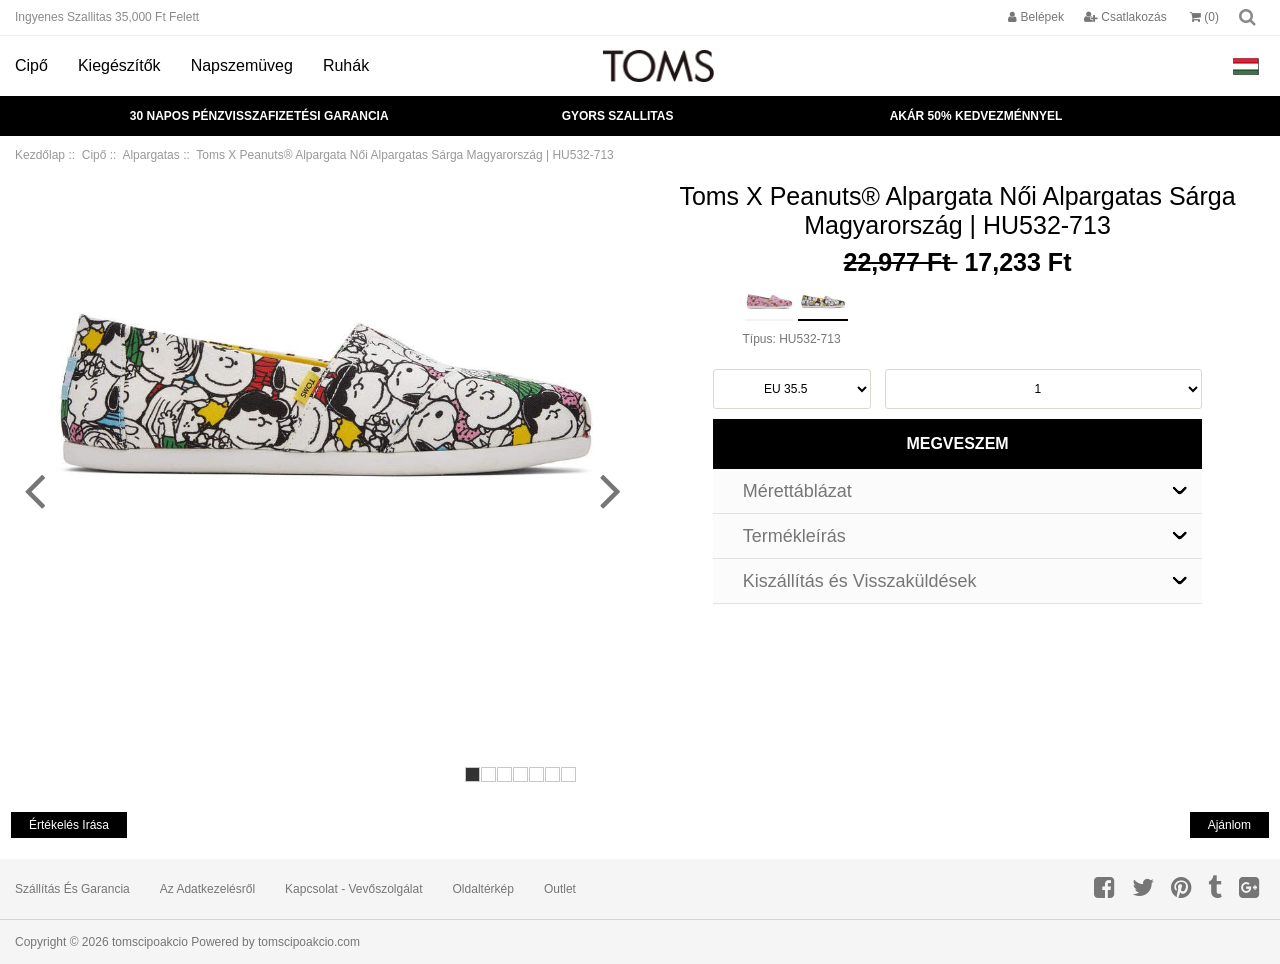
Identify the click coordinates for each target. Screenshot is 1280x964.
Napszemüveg (242, 65)
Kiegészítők (119, 65)
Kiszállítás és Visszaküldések (860, 581)
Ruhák (346, 65)
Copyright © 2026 (63, 942)
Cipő (31, 65)
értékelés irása (69, 825)
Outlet (560, 889)
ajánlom (1229, 825)
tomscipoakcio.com (309, 942)
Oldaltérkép (483, 889)
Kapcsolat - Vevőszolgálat (353, 889)
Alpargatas (150, 155)
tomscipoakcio (150, 942)
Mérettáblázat (797, 491)
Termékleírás (794, 536)
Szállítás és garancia (72, 889)
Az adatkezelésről (207, 889)
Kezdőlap (40, 155)
